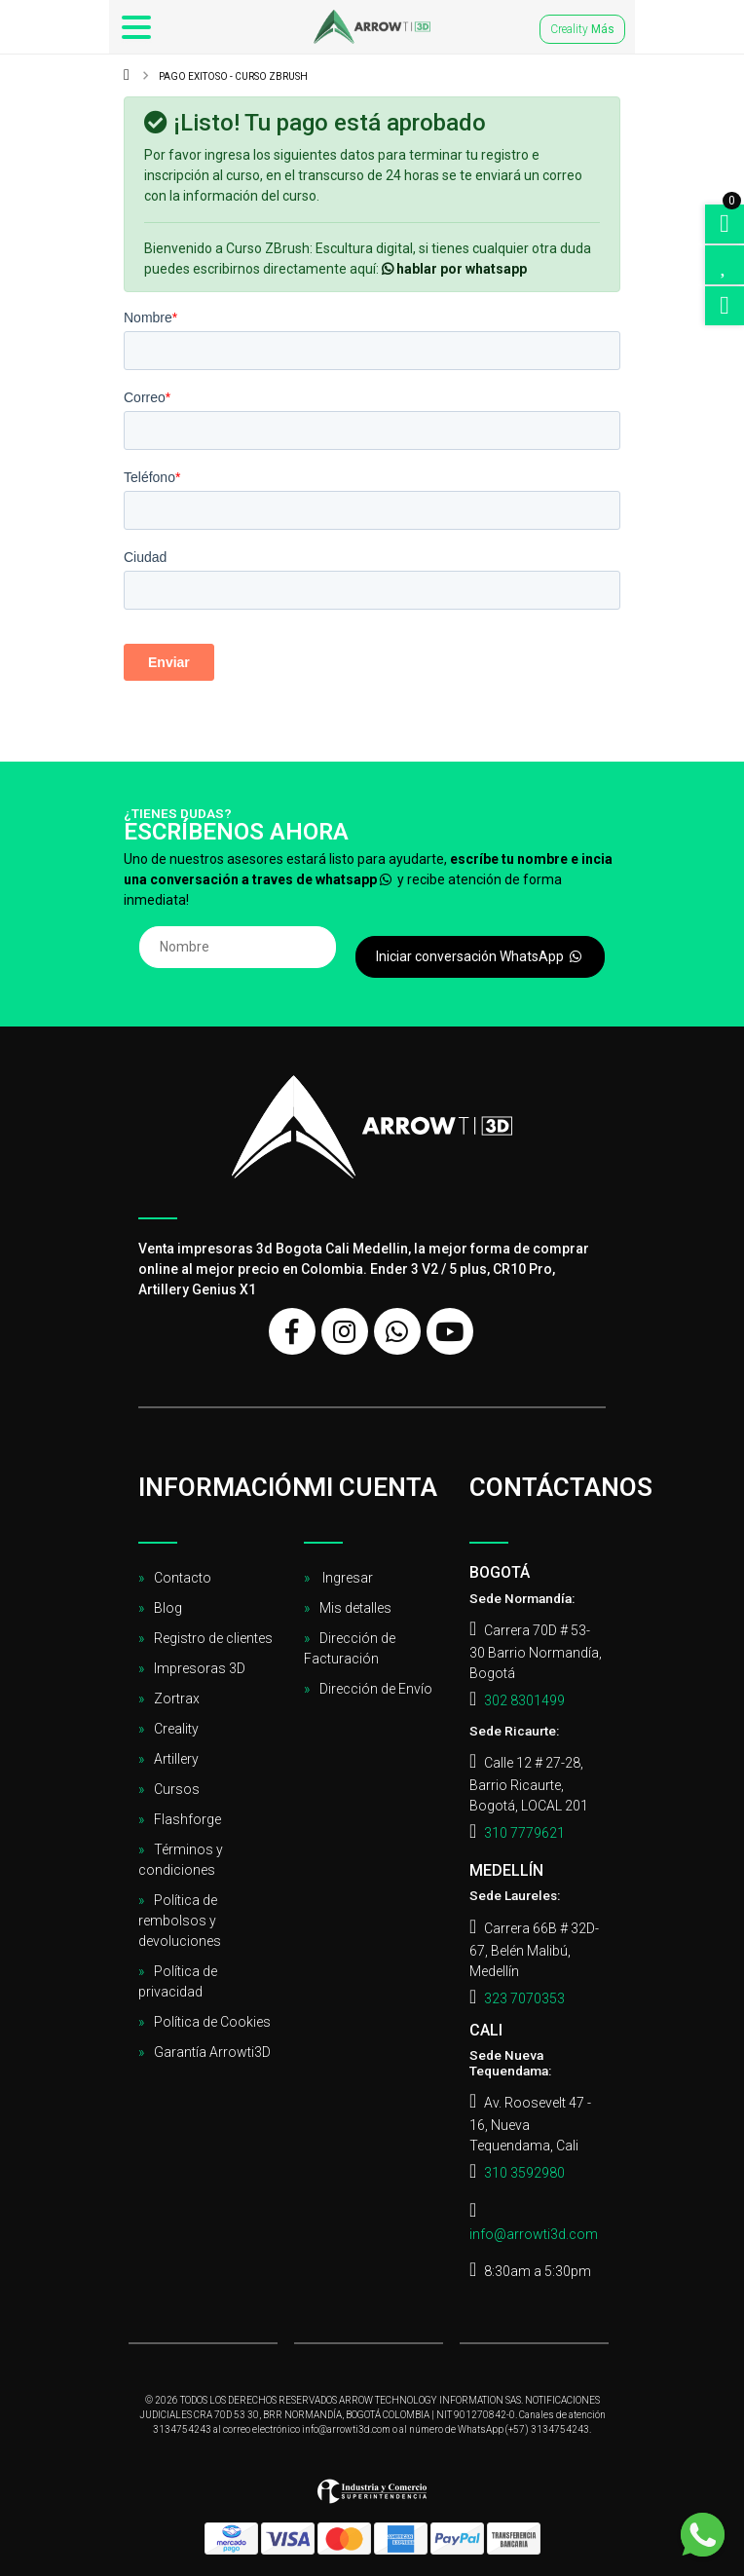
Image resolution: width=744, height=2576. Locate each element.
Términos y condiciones (180, 1860)
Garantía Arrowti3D (212, 2052)
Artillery (176, 1759)
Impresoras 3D (199, 1668)
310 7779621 (524, 1833)
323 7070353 (524, 1998)
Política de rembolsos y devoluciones (179, 1920)
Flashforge (187, 1819)
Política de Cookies (212, 2022)
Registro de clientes (213, 1638)
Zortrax (177, 1698)
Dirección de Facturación (349, 1648)
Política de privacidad (177, 1981)
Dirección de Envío (375, 1689)
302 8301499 (524, 1700)
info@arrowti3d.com (533, 2234)
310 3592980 (524, 2173)
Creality (582, 29)
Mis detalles (355, 1608)
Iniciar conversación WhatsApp (480, 956)
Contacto (182, 1578)
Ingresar (346, 1578)
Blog (168, 1608)
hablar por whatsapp (454, 269)
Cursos (177, 1789)
